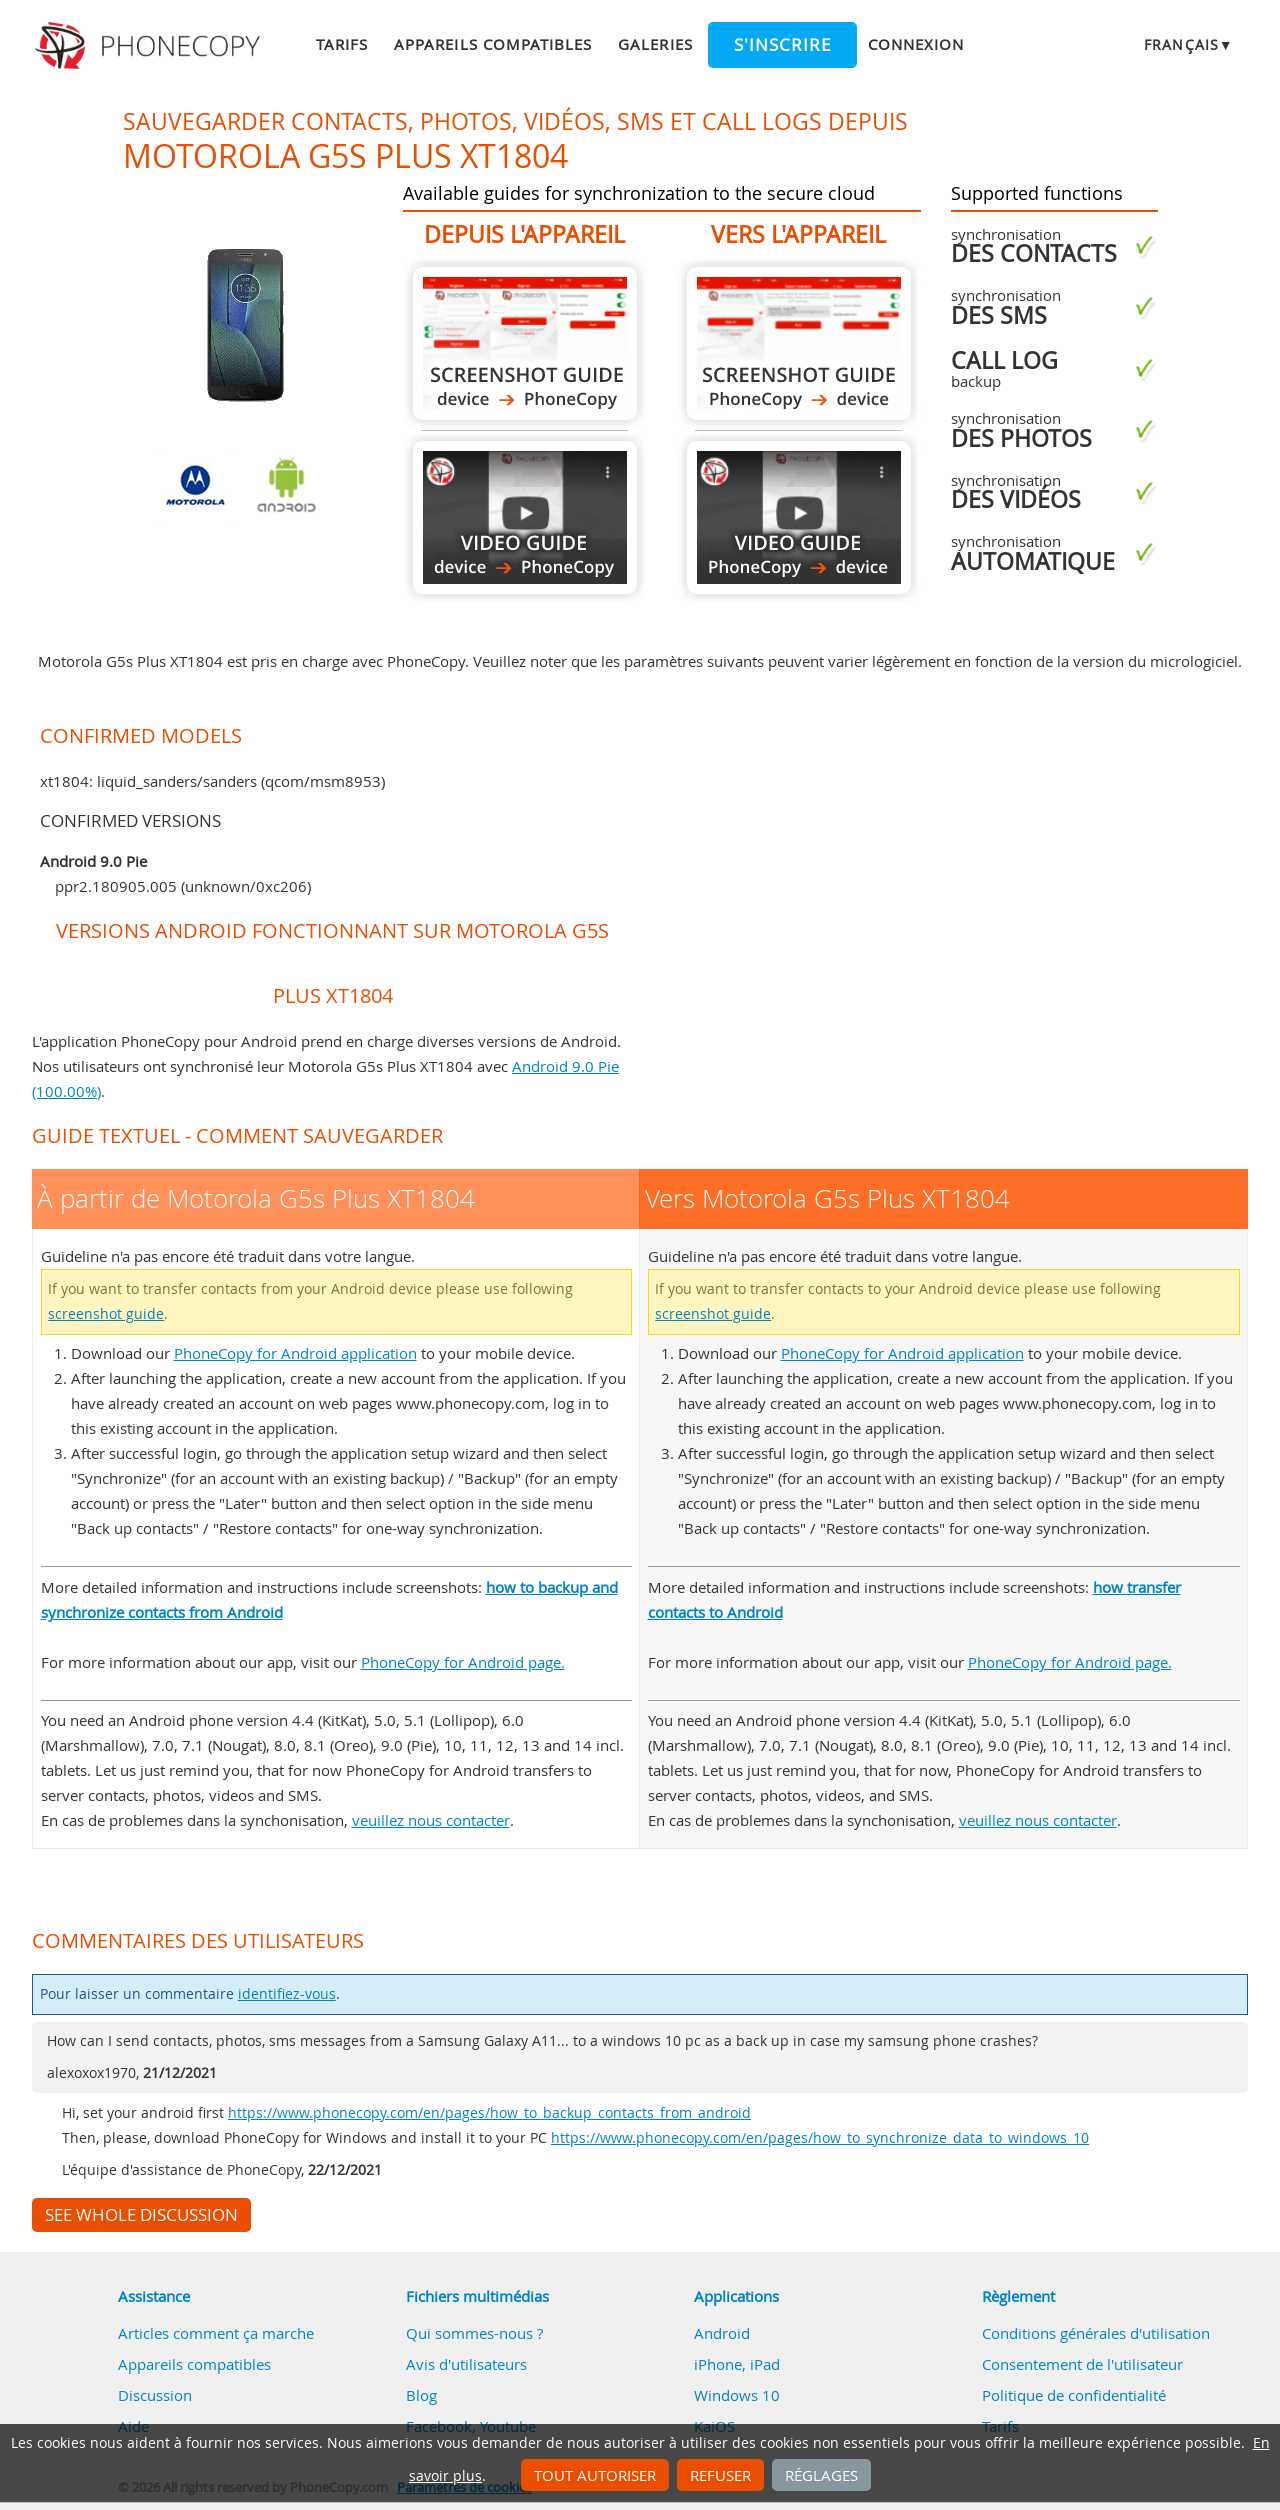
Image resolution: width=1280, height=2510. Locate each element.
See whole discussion (141, 2215)
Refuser (720, 2475)
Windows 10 (737, 2395)
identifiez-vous (287, 1994)
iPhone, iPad (737, 2364)
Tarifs (342, 44)
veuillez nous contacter (431, 1820)
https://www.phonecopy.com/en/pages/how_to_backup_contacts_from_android (489, 2113)
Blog (421, 2395)
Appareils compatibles (493, 44)
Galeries (655, 44)
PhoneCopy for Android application (295, 1353)
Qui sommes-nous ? (474, 2333)
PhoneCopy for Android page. (463, 1662)
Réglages (821, 2475)
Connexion (916, 44)
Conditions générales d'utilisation (1096, 2333)
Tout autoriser (595, 2475)
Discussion (155, 2395)
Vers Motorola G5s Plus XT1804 (799, 343)
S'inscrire (782, 45)
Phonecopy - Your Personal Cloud (150, 46)
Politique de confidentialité (1074, 2395)
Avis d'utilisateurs (466, 2364)
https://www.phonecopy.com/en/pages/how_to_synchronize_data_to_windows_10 (820, 2138)
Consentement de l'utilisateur (1082, 2364)
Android (722, 2333)
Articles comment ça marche (216, 2333)
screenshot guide (106, 1314)
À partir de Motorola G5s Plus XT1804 (525, 343)
